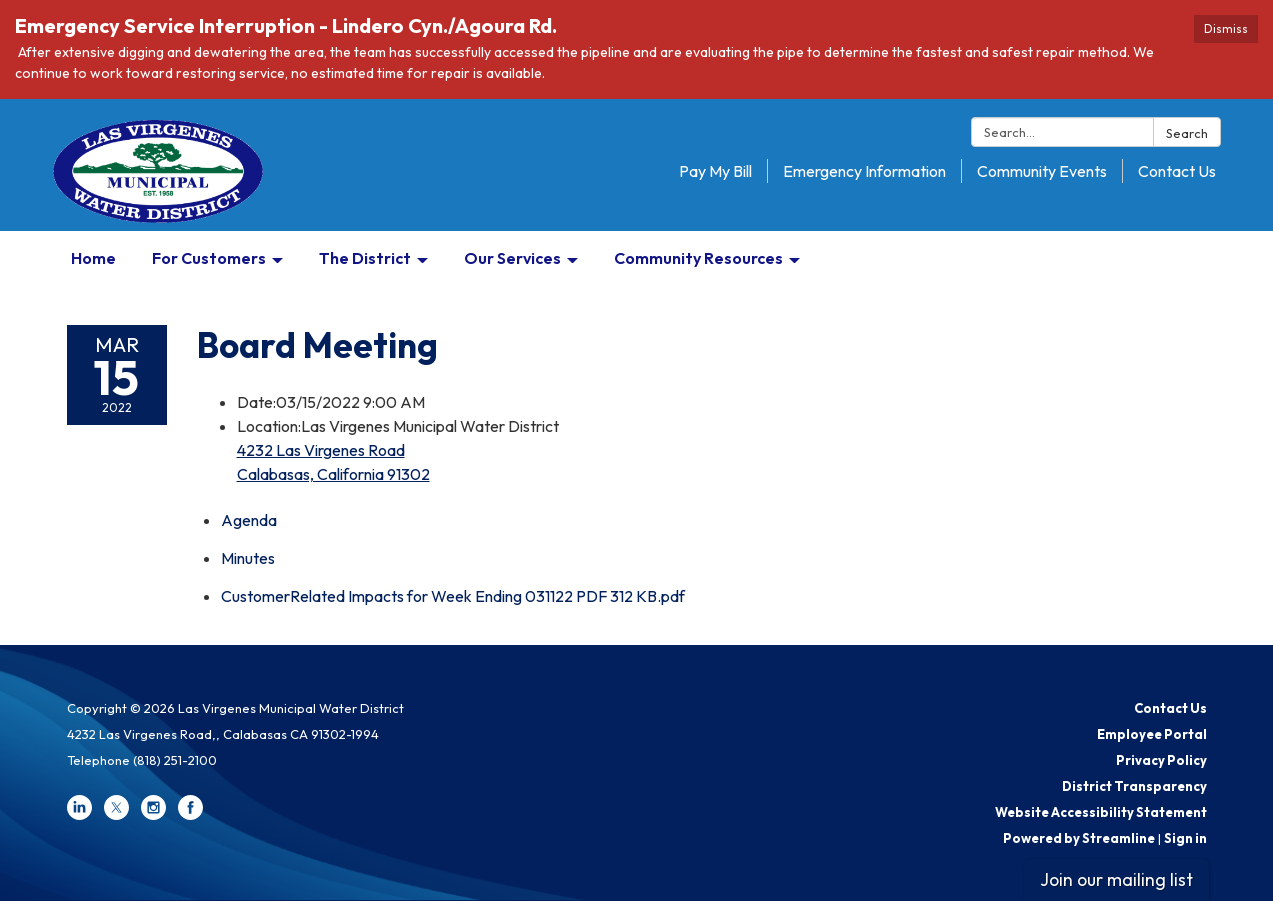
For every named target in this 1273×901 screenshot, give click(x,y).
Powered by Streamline (1079, 838)
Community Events (1042, 171)
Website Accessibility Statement (1101, 812)
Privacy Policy (1161, 760)
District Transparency (1134, 786)
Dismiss (1226, 28)
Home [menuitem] (93, 258)
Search (1187, 133)
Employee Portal (1152, 734)
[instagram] (153, 815)
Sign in (1185, 838)
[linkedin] (79, 815)
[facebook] (190, 815)
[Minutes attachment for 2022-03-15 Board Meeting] (248, 558)
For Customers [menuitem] (209, 258)
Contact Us (1177, 171)
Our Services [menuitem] (512, 258)
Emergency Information (864, 171)
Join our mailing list (1116, 879)
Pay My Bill (715, 171)
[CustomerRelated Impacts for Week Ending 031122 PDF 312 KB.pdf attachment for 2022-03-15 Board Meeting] (453, 596)
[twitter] (116, 815)
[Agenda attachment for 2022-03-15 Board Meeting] (249, 520)
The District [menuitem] (365, 258)
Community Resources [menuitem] (698, 258)
